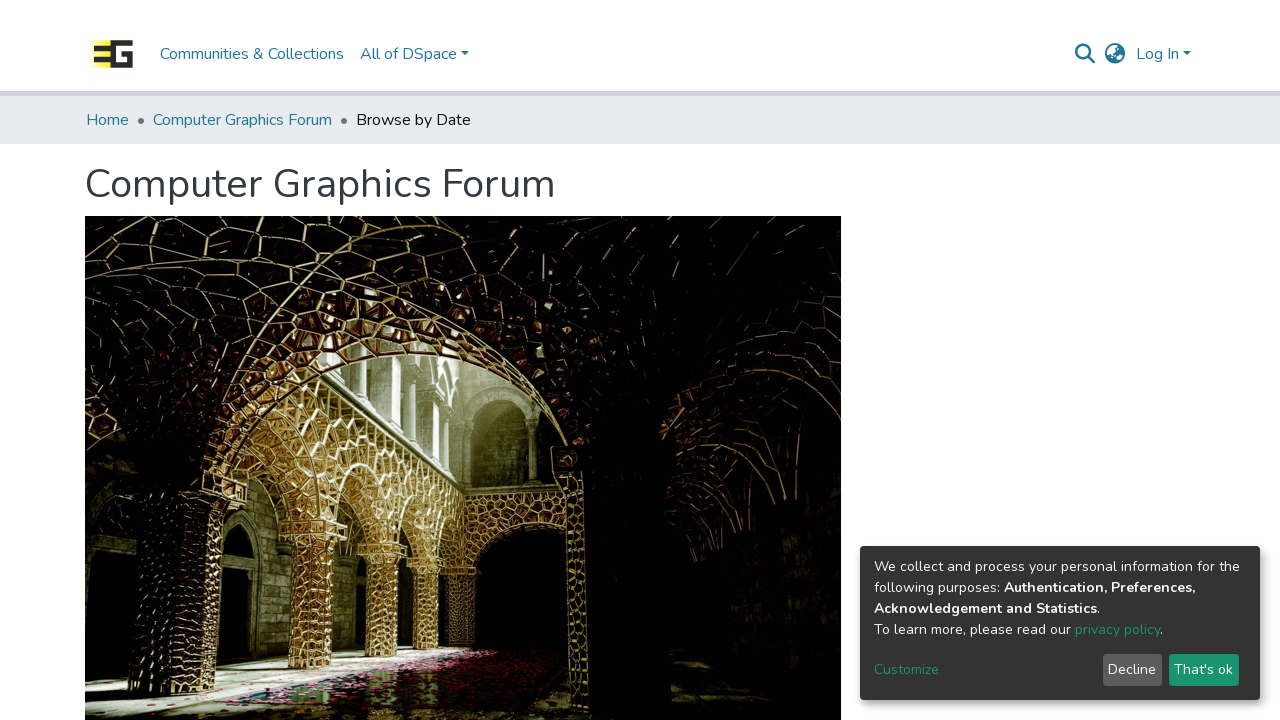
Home (107, 120)
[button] (1115, 54)
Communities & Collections (252, 54)
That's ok (1203, 669)
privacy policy (1117, 629)
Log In (1157, 54)
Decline (1132, 669)
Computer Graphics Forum (242, 120)
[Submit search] (1085, 54)
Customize (906, 669)
